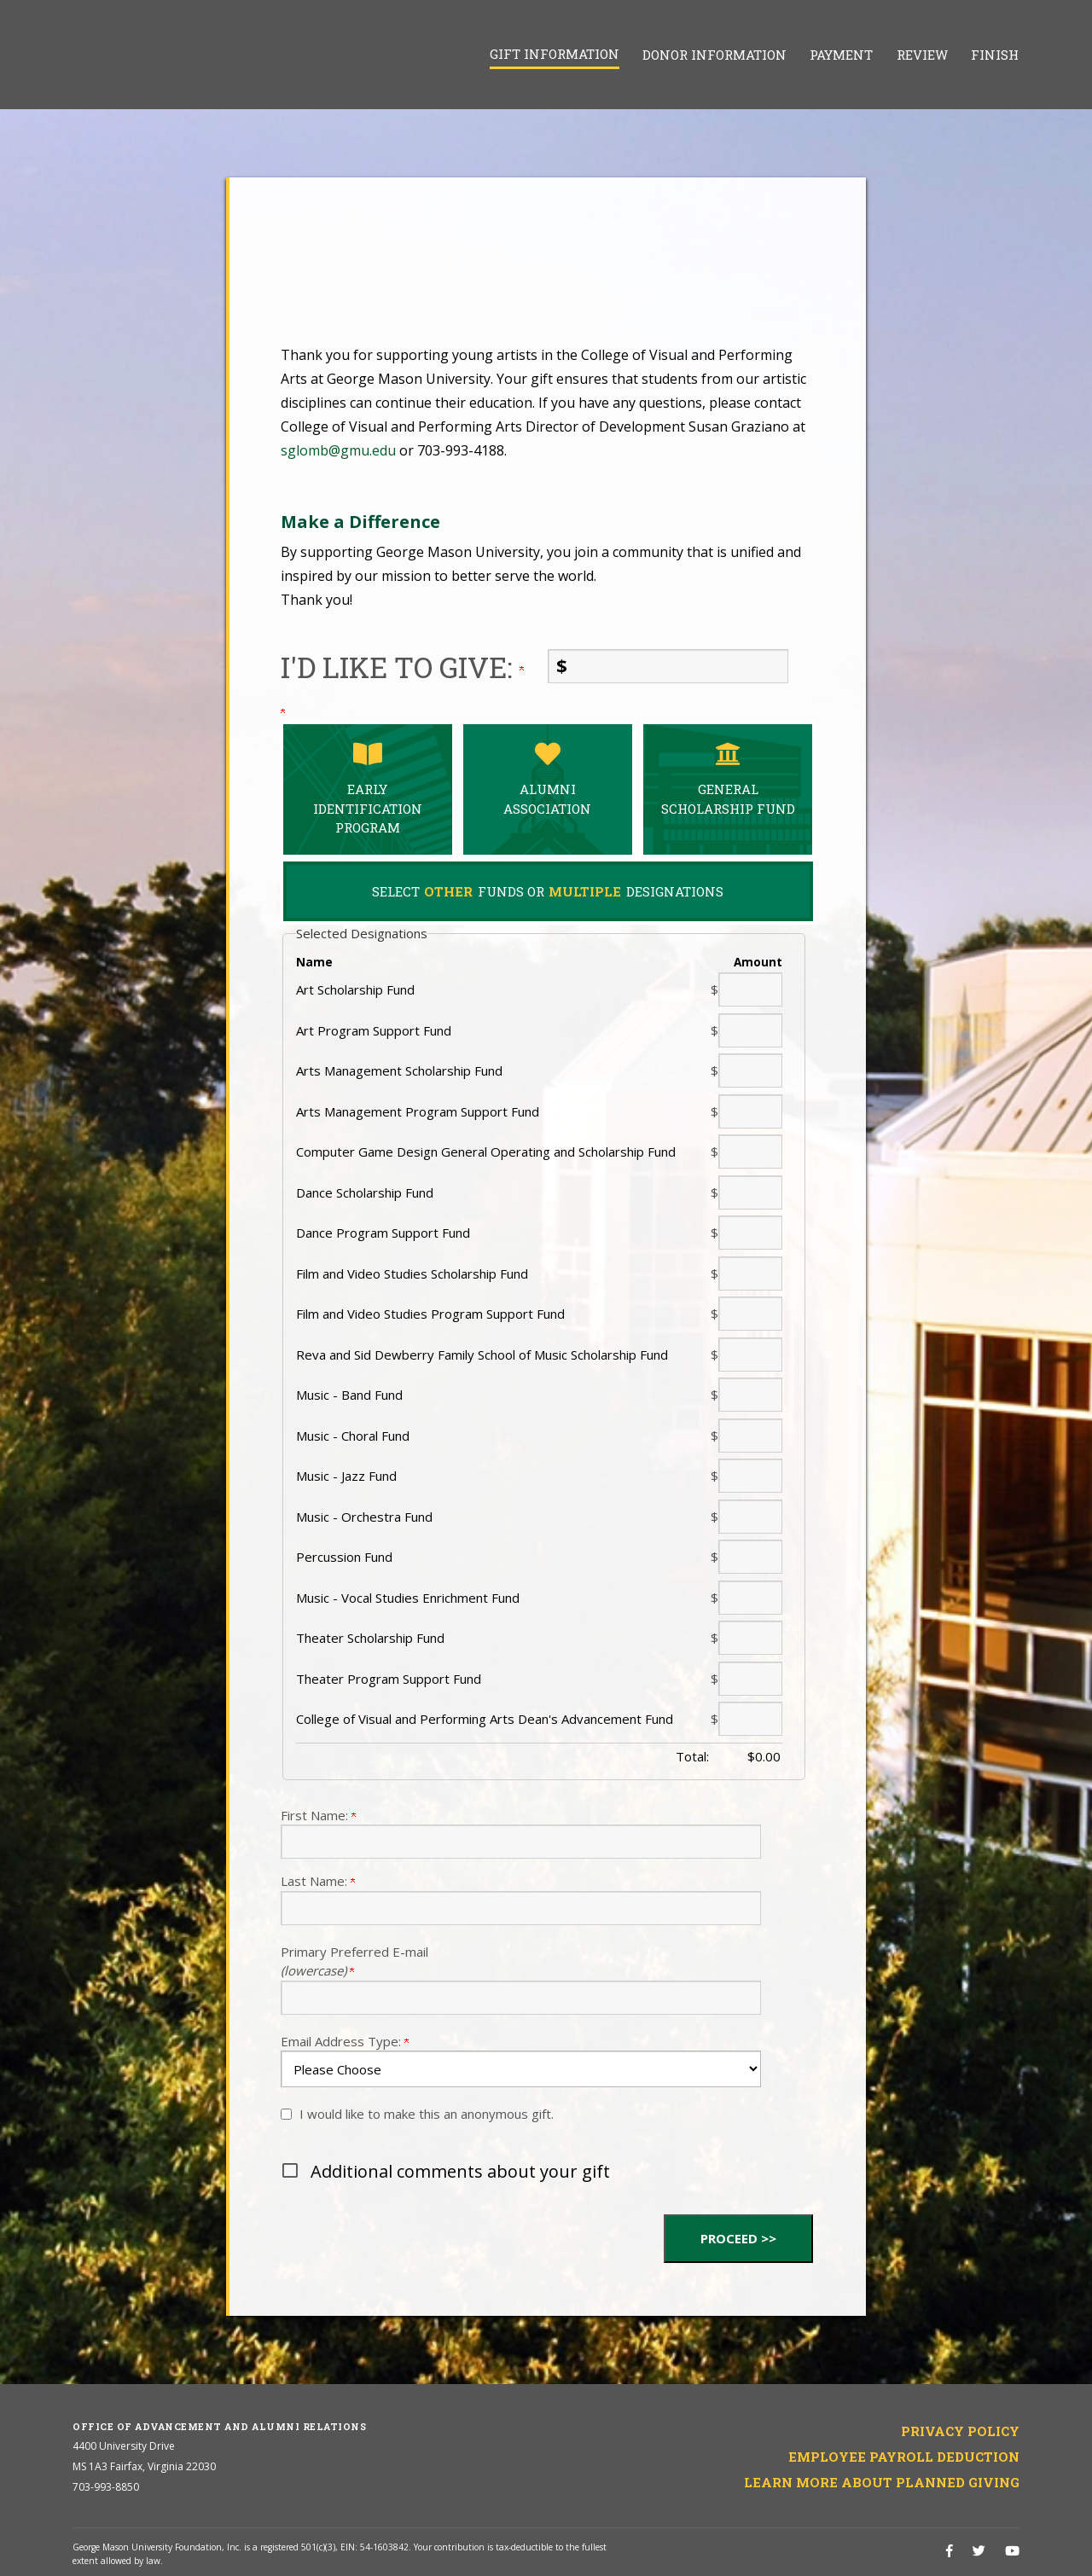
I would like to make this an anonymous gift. (426, 2113)
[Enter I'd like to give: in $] (668, 666)
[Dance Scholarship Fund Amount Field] (750, 1192)
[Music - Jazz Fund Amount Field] (750, 1476)
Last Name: (318, 1880)
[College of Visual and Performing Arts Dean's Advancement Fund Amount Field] (750, 1719)
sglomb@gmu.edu (338, 450)
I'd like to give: (402, 667)
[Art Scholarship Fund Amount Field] (750, 989)
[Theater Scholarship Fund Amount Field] (750, 1638)
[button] (548, 2172)
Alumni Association (547, 779)
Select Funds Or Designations (547, 891)
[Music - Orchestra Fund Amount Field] (750, 1517)
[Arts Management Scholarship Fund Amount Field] (750, 1070)
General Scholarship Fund (727, 779)
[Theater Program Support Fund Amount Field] (750, 1679)
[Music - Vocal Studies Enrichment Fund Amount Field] (750, 1598)
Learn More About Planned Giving (881, 2482)
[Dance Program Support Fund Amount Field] (750, 1232)
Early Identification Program (367, 788)
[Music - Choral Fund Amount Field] (750, 1436)
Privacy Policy (960, 2431)
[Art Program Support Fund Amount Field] (750, 1030)
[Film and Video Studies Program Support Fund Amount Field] (750, 1314)
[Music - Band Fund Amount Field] (750, 1395)
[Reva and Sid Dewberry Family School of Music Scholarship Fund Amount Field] (750, 1354)
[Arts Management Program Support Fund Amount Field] (750, 1111)
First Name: (318, 1815)
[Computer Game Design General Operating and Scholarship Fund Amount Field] (750, 1151)
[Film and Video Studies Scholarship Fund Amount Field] (750, 1273)
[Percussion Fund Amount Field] (750, 1557)
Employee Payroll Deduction (903, 2456)
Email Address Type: (345, 2041)
